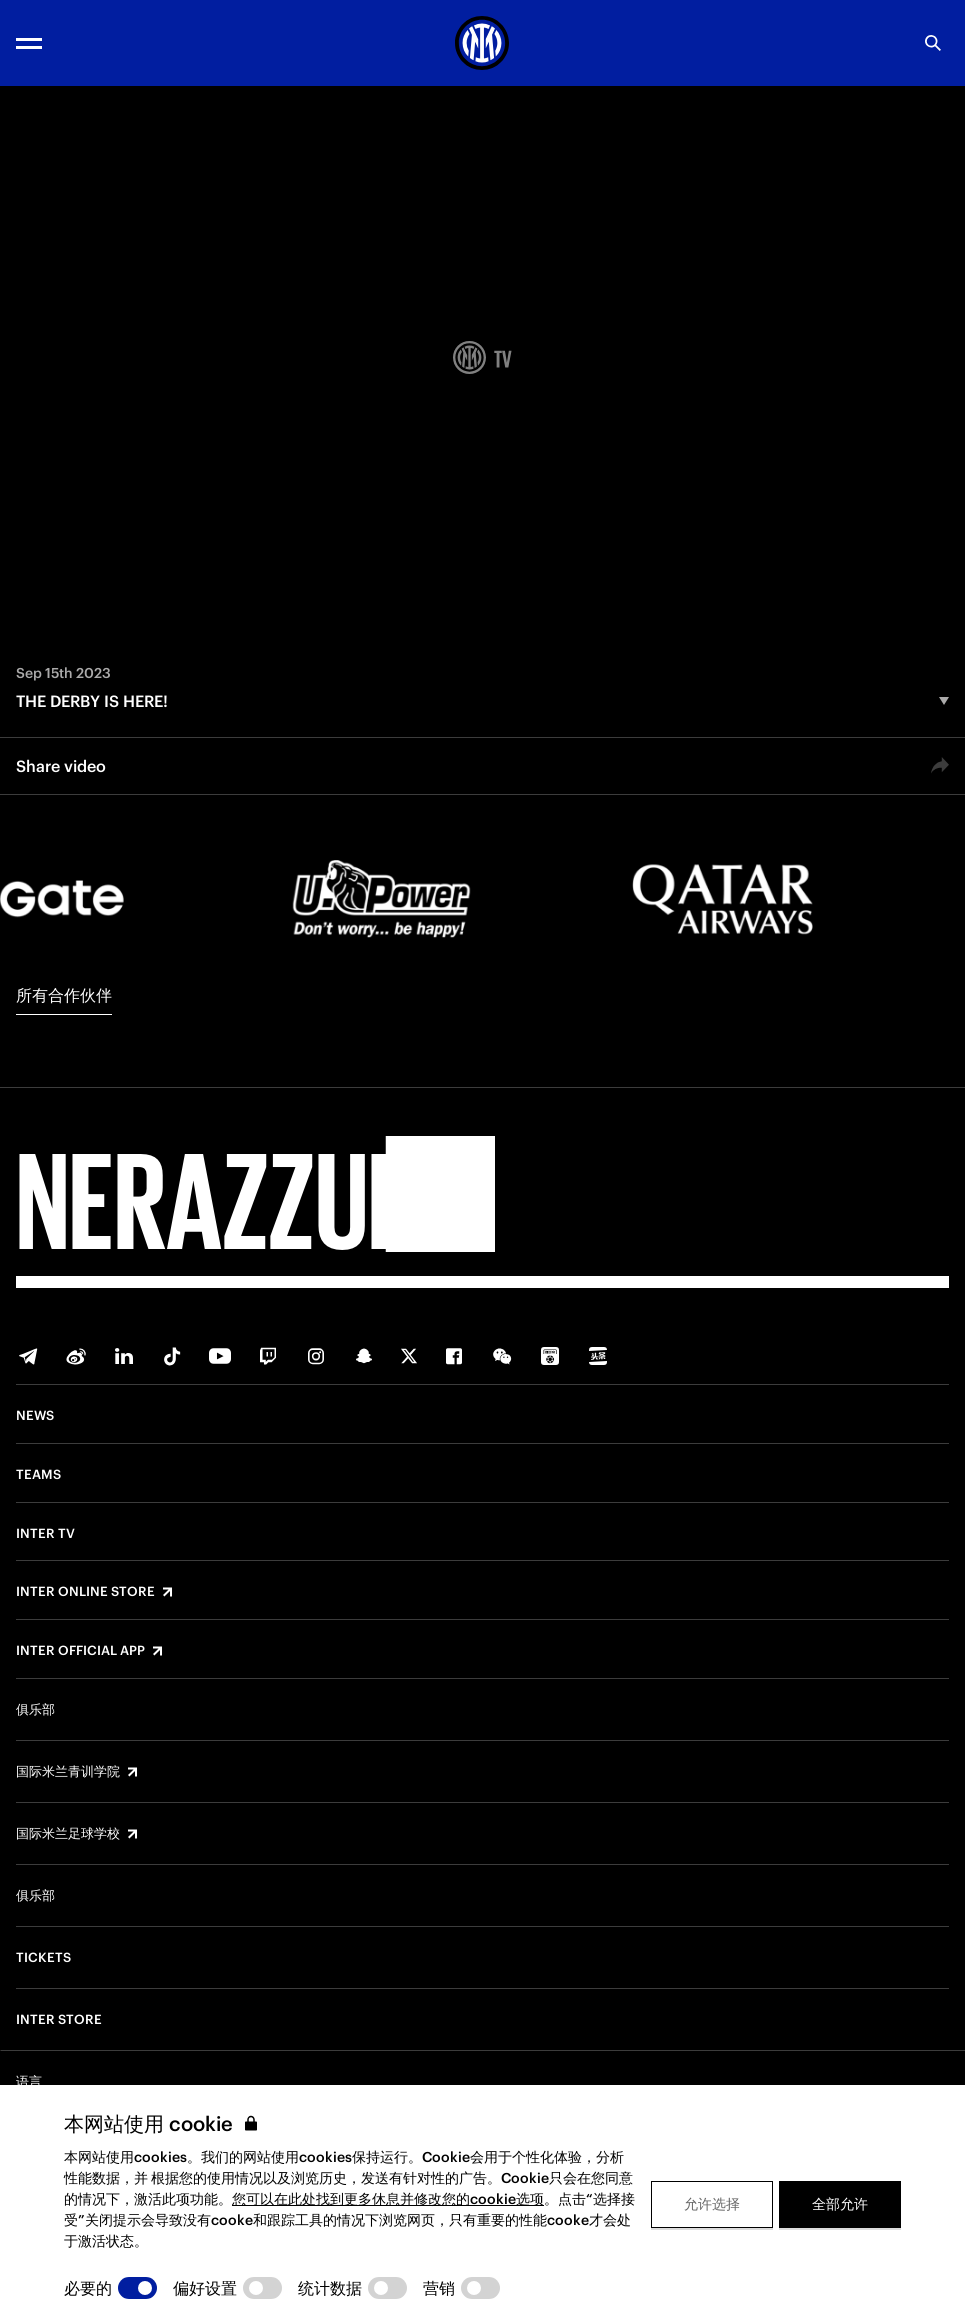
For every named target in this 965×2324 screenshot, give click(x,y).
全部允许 (840, 2204)
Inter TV (45, 1534)
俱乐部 (35, 1710)
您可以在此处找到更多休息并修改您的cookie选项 (388, 2199)
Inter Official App (80, 1651)
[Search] (933, 43)
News (35, 1416)
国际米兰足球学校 (68, 1834)
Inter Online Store (85, 1592)
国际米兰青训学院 (68, 1772)
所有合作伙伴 (64, 995)
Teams (38, 1475)
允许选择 (712, 2204)
